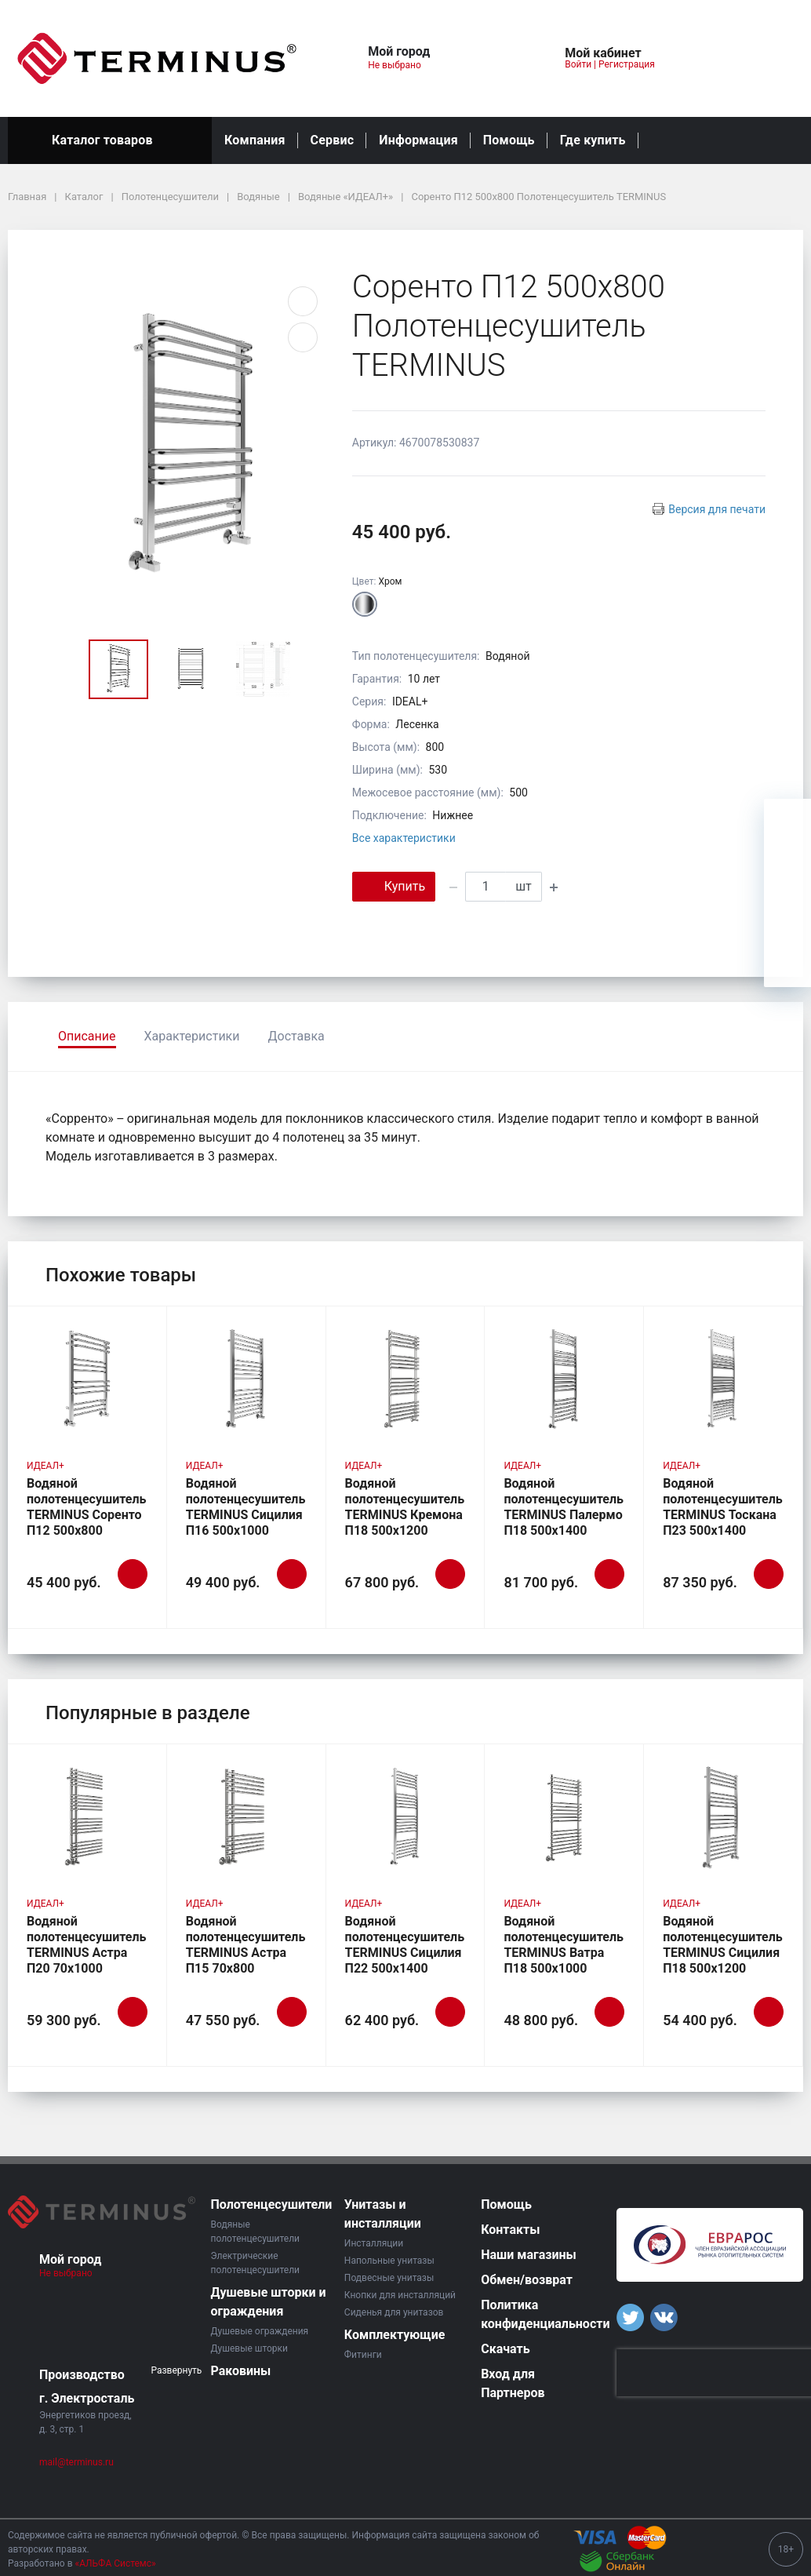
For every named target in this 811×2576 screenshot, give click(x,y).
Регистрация (626, 64)
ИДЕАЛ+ (45, 1465)
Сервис (333, 140)
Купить (393, 885)
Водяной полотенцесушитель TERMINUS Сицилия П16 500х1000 (246, 1507)
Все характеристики (404, 838)
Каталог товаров (109, 140)
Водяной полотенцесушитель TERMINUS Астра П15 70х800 (246, 1945)
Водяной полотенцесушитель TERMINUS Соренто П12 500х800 (87, 1507)
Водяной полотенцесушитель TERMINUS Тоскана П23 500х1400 (723, 1507)
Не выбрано (400, 65)
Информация (418, 140)
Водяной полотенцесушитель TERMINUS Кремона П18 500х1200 (405, 1507)
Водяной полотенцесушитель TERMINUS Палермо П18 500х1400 (564, 1507)
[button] (483, 58)
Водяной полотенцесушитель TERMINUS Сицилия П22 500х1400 (405, 1945)
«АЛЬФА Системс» (115, 2563)
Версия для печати (717, 509)
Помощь (509, 140)
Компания (254, 140)
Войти (578, 64)
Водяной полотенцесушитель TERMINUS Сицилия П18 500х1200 (723, 1945)
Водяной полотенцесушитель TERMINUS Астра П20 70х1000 (87, 1945)
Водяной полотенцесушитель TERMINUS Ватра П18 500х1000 (564, 1945)
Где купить (593, 140)
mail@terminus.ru (76, 2462)
